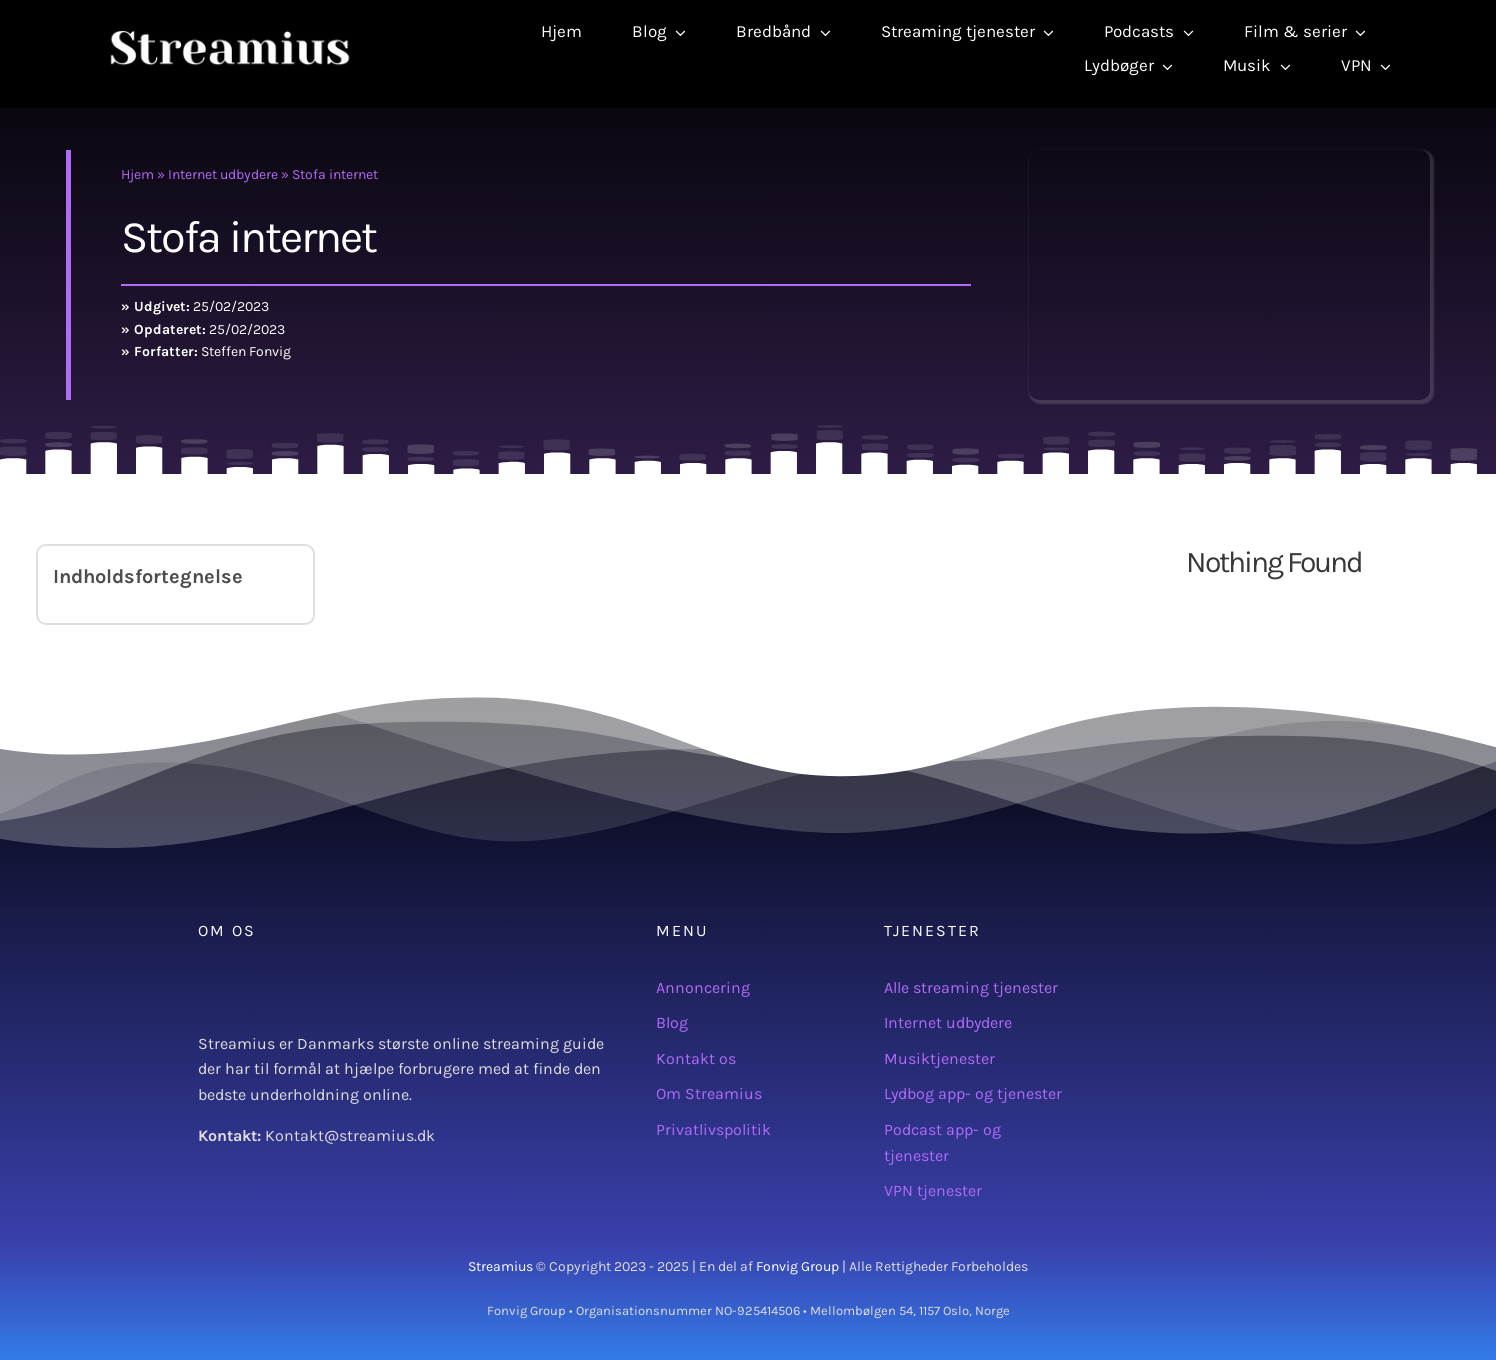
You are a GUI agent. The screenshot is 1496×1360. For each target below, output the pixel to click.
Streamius (500, 1266)
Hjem (137, 174)
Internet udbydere (223, 174)
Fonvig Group (797, 1266)
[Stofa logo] (1230, 157)
